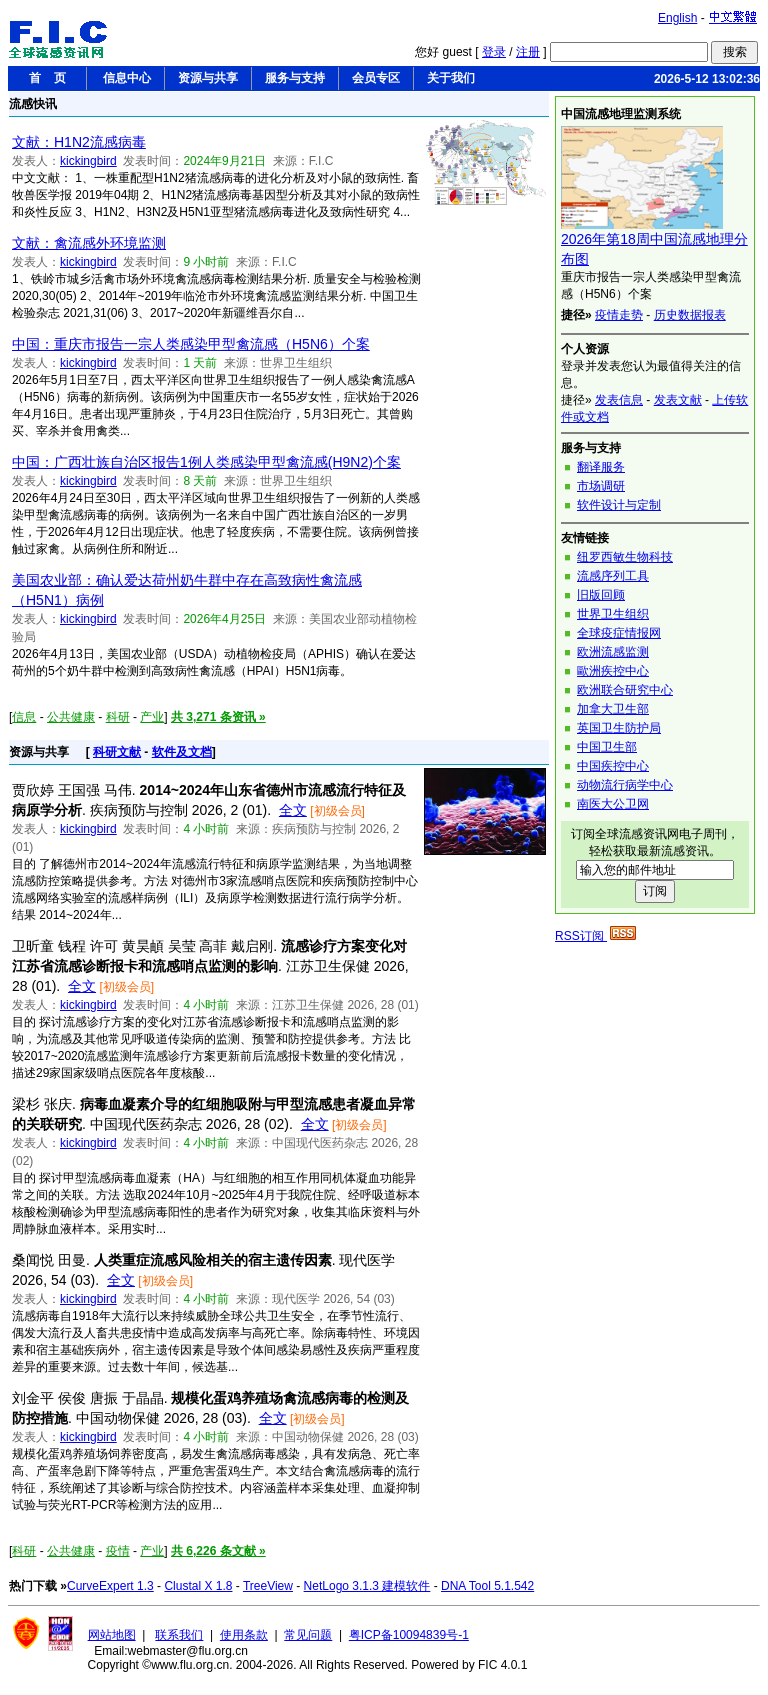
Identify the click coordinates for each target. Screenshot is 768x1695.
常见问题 (308, 1635)
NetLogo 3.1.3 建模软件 (367, 1586)
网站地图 (112, 1635)
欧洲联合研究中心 (625, 690)
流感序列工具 (613, 576)
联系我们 (179, 1635)
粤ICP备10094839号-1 (409, 1635)
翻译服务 (601, 467)
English (677, 18)
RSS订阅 (595, 936)
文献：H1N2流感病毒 (79, 142)
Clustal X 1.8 (198, 1586)
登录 (494, 52)
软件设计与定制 (619, 505)
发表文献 (678, 400)
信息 (24, 717)
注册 (528, 52)
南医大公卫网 (613, 804)
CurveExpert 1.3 (110, 1586)
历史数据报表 (690, 315)
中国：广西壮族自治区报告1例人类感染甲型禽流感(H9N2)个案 (206, 462)
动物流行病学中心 (625, 785)
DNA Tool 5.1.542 (487, 1586)
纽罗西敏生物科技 (625, 557)
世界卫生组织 (613, 614)
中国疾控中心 (613, 766)
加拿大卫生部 (613, 709)
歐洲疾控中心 (613, 671)
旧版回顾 (601, 595)
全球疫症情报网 (619, 633)
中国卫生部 (607, 747)
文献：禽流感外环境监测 (89, 243)
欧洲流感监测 (613, 652)
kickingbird (88, 161)
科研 (118, 717)
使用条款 (244, 1635)
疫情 (118, 1551)
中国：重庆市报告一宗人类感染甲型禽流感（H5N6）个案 (191, 344)
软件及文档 (182, 752)
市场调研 (601, 486)
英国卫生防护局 (619, 728)
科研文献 (117, 752)
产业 (152, 717)
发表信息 (619, 400)
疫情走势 (619, 315)
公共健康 (71, 717)
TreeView (268, 1586)
